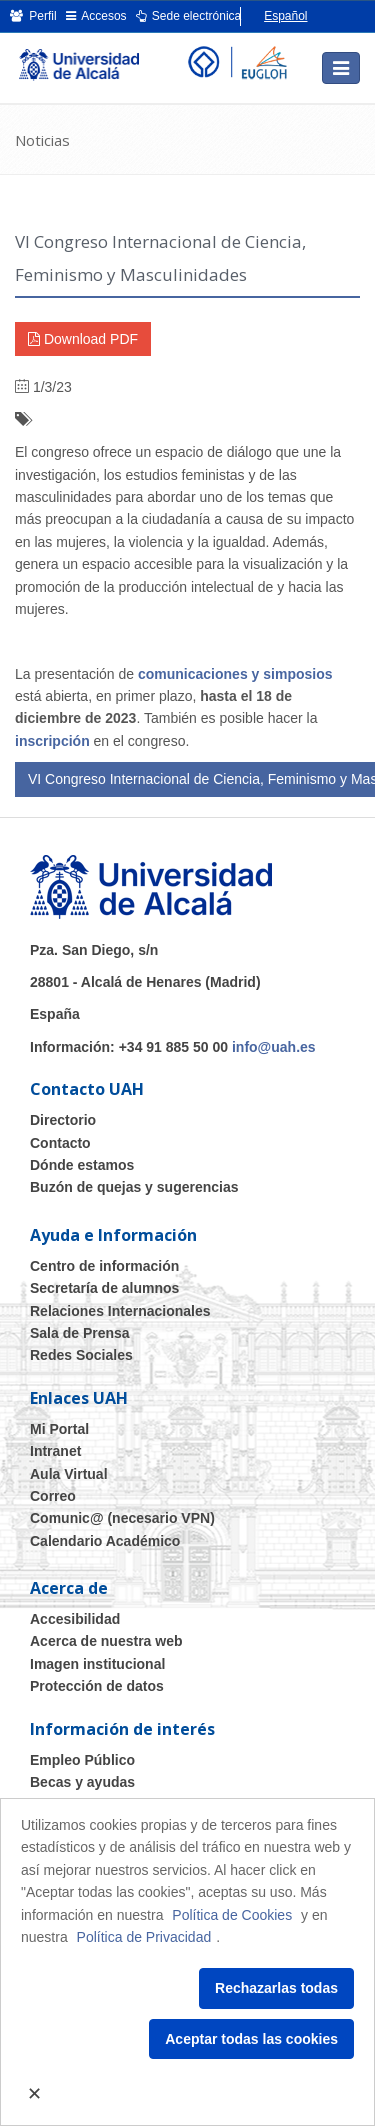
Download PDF (83, 339)
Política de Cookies (232, 1915)
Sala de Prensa (80, 1333)
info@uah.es (274, 1047)
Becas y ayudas (82, 1782)
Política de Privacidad (144, 1937)
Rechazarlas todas (276, 1988)
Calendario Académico (105, 1541)
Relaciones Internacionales (120, 1311)
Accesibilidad (75, 1619)
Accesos (96, 16)
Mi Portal (59, 1429)
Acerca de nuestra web (106, 1641)
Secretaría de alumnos (104, 1288)
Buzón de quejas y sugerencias (134, 1187)
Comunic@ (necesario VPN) (122, 1518)
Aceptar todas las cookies (251, 2039)
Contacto (60, 1143)
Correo (53, 1496)
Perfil (33, 16)
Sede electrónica (189, 16)
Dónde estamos (82, 1165)
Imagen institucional (97, 1664)
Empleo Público (82, 1760)
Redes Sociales (81, 1355)
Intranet (55, 1451)
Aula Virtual (69, 1474)
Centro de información (104, 1266)
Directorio (63, 1120)
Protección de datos (97, 1686)
